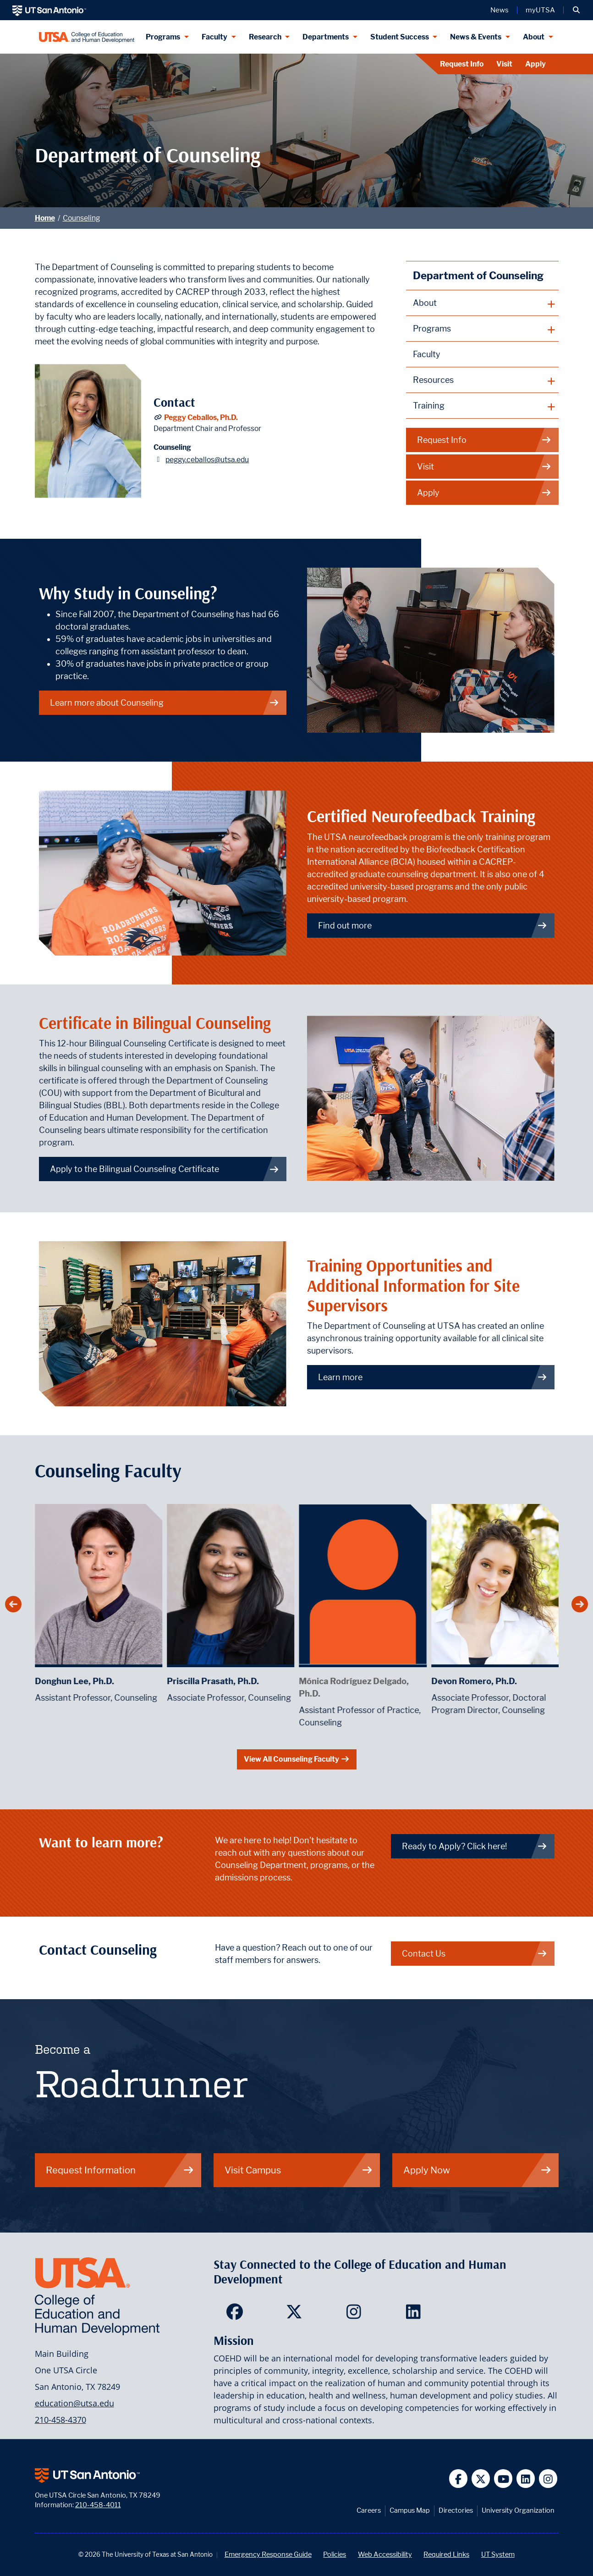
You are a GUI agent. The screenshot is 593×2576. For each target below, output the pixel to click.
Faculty (426, 354)
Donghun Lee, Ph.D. (161, 1681)
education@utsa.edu (74, 2403)
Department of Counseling (478, 275)
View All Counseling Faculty (297, 1759)
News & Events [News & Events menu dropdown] (475, 37)
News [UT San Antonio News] (499, 10)
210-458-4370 (60, 2419)
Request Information (120, 2170)
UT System (498, 2554)
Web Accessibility (385, 2554)
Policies (334, 2554)
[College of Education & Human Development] (87, 37)
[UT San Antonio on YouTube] (503, 2478)
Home (45, 218)
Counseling (81, 218)
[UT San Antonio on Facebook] (458, 2478)
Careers (369, 2510)
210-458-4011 (98, 2505)
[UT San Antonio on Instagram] (548, 2478)
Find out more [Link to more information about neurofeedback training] (433, 925)
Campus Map (410, 2510)
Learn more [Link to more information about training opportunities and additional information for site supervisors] (433, 1377)
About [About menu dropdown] (533, 37)
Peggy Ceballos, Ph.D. (201, 417)
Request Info (461, 64)
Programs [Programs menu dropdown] (163, 37)
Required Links (446, 2554)
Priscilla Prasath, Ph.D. (300, 1681)
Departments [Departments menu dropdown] (325, 37)
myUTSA (540, 10)
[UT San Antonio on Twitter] (481, 2478)
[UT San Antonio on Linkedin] (525, 2478)
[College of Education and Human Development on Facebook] (236, 2314)
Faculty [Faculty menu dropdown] (214, 37)
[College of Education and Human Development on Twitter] (296, 2314)
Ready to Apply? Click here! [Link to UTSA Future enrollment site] (475, 1846)
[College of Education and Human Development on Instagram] (356, 2314)
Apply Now (477, 2170)
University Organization (518, 2510)
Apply (535, 64)
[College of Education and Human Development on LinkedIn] (415, 2314)
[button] (576, 10)
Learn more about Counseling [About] (165, 703)
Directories (456, 2510)
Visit (504, 64)
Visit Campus (299, 2170)
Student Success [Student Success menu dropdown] (399, 37)
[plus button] (482, 303)
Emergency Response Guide (268, 2554)
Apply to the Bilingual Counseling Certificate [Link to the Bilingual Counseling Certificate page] (165, 1169)
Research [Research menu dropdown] (265, 37)
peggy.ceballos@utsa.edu (207, 459)
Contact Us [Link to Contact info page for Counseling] (475, 1953)
